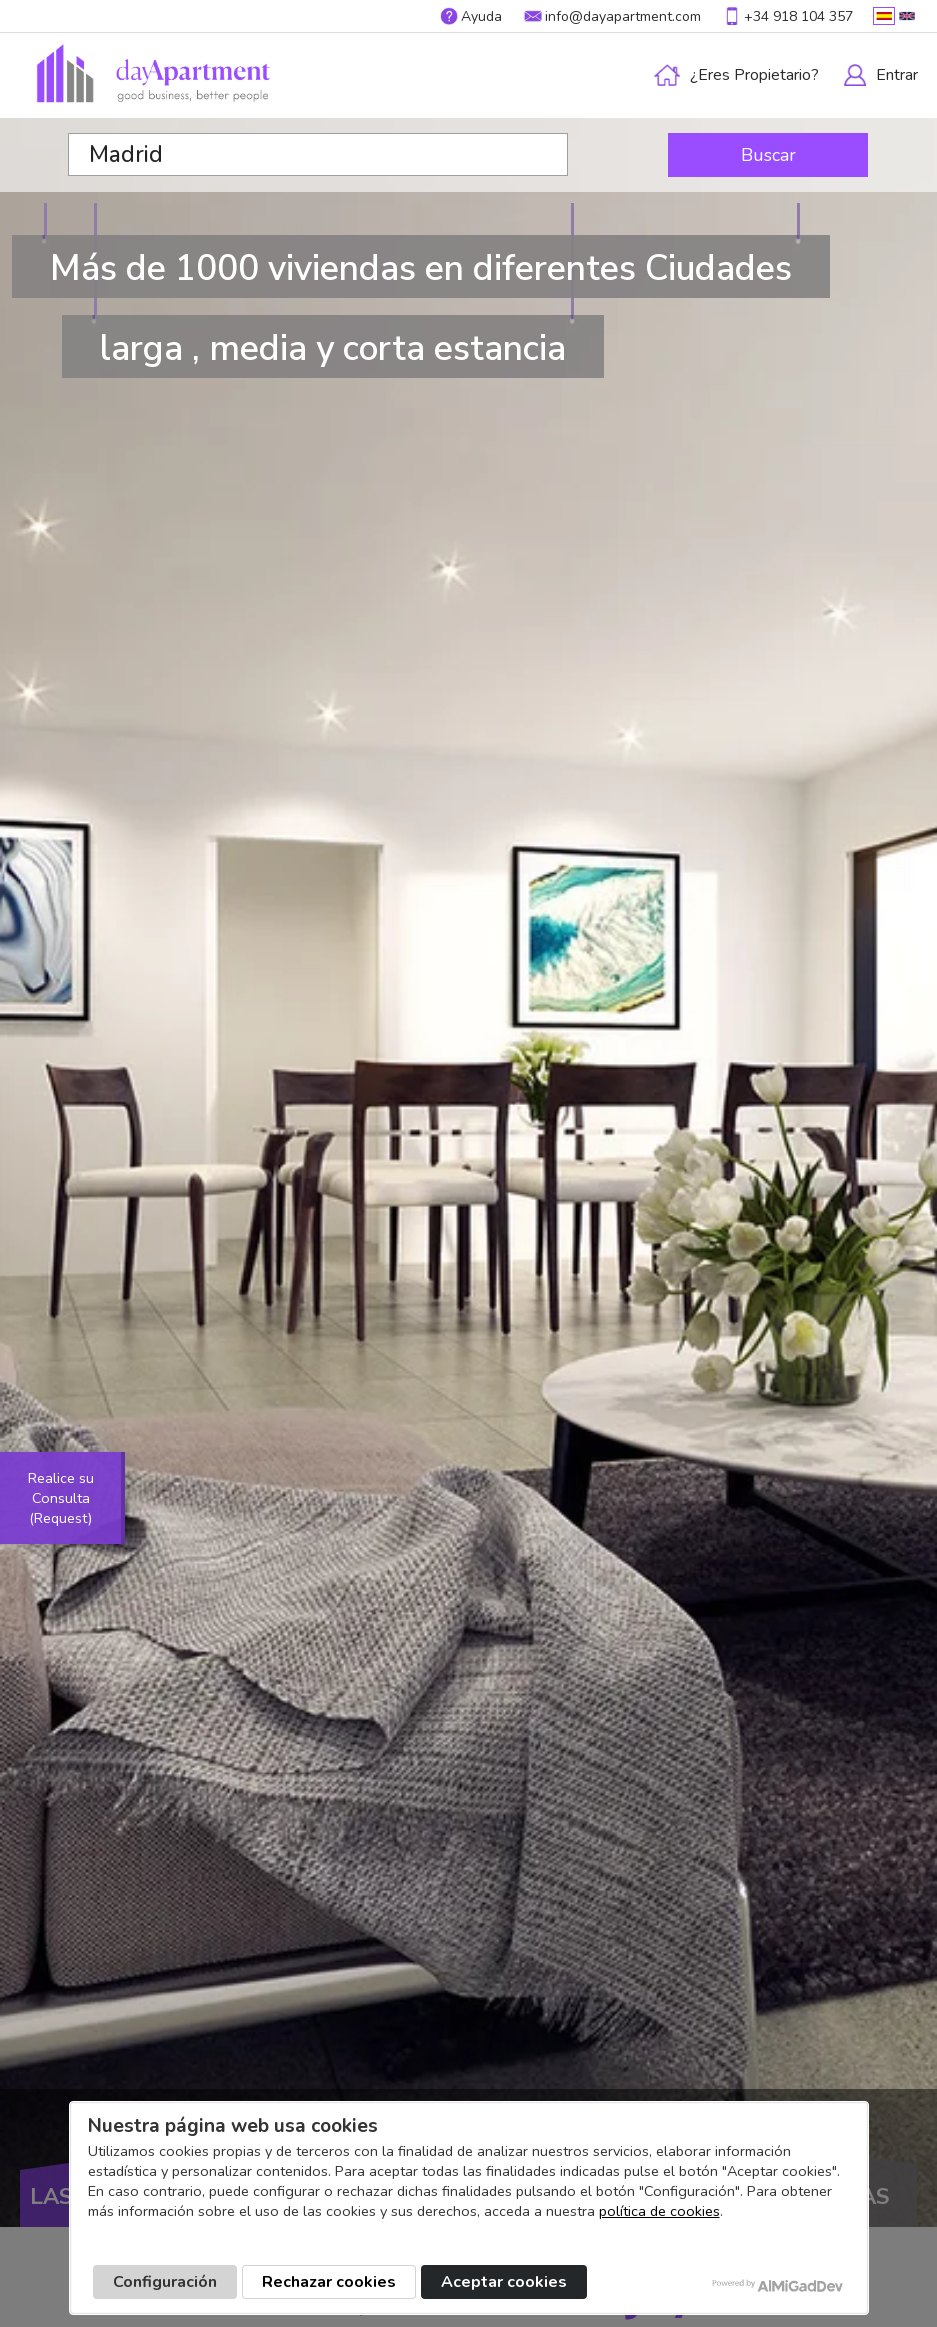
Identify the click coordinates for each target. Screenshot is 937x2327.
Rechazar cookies (329, 2282)
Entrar (897, 75)
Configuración (165, 2282)
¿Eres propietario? (754, 75)
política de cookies (659, 2211)
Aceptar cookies (504, 2282)
